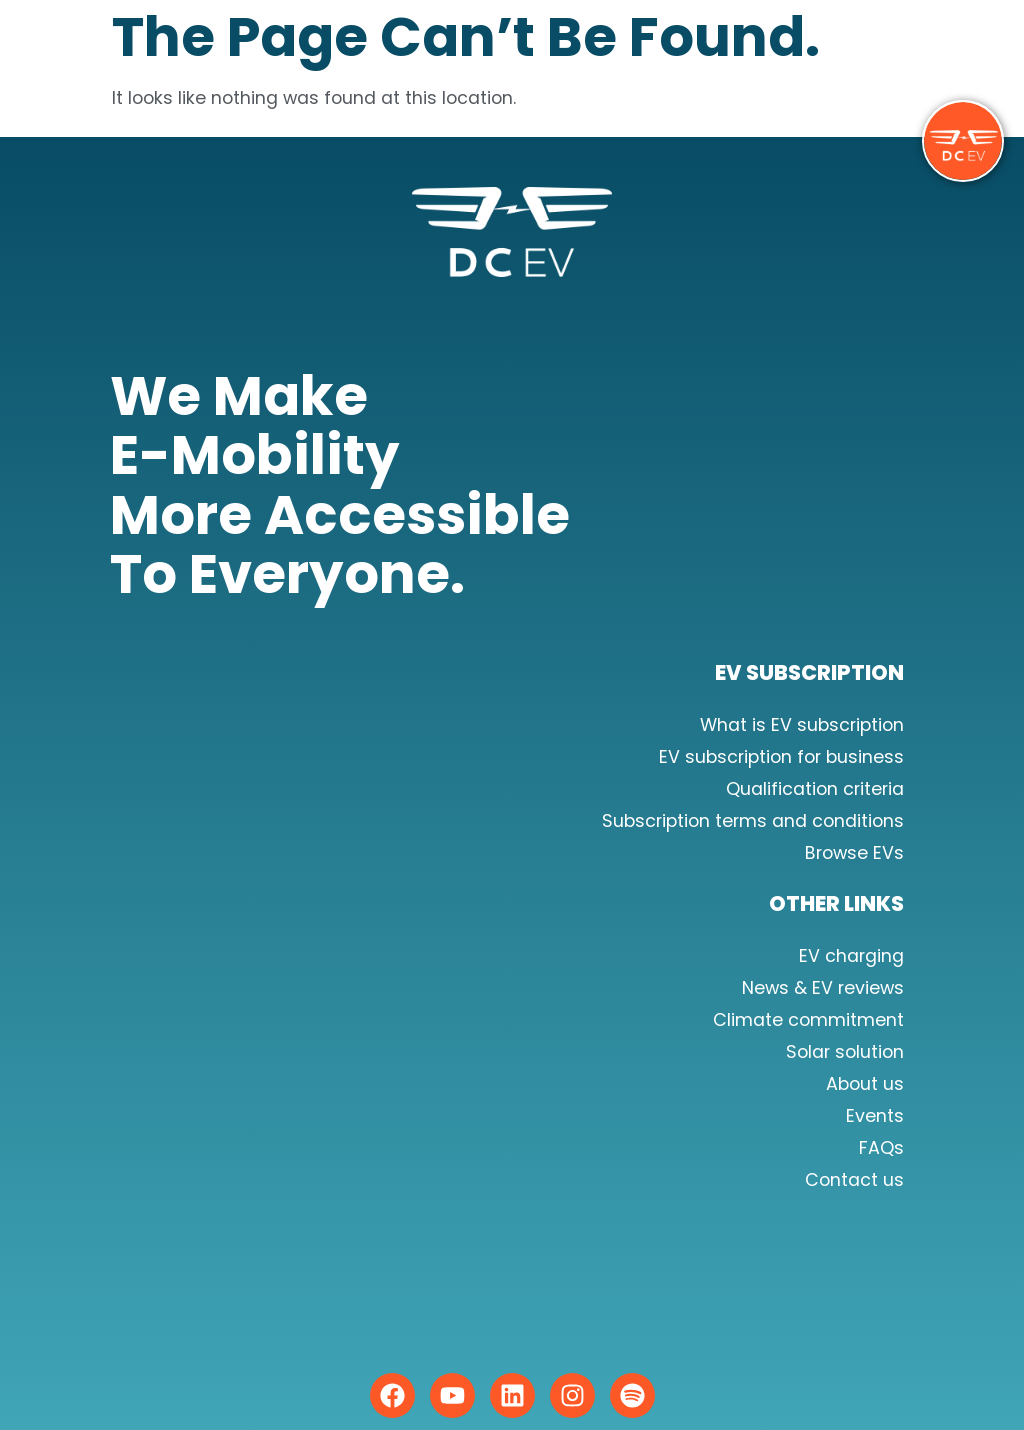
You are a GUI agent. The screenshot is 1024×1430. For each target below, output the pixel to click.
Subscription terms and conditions (753, 821)
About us (865, 1084)
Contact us (854, 1180)
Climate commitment (808, 1020)
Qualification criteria (815, 789)
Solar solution (845, 1052)
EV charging (851, 956)
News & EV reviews (823, 988)
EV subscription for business (781, 757)
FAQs (881, 1148)
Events (875, 1116)
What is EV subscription (802, 725)
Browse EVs (854, 853)
